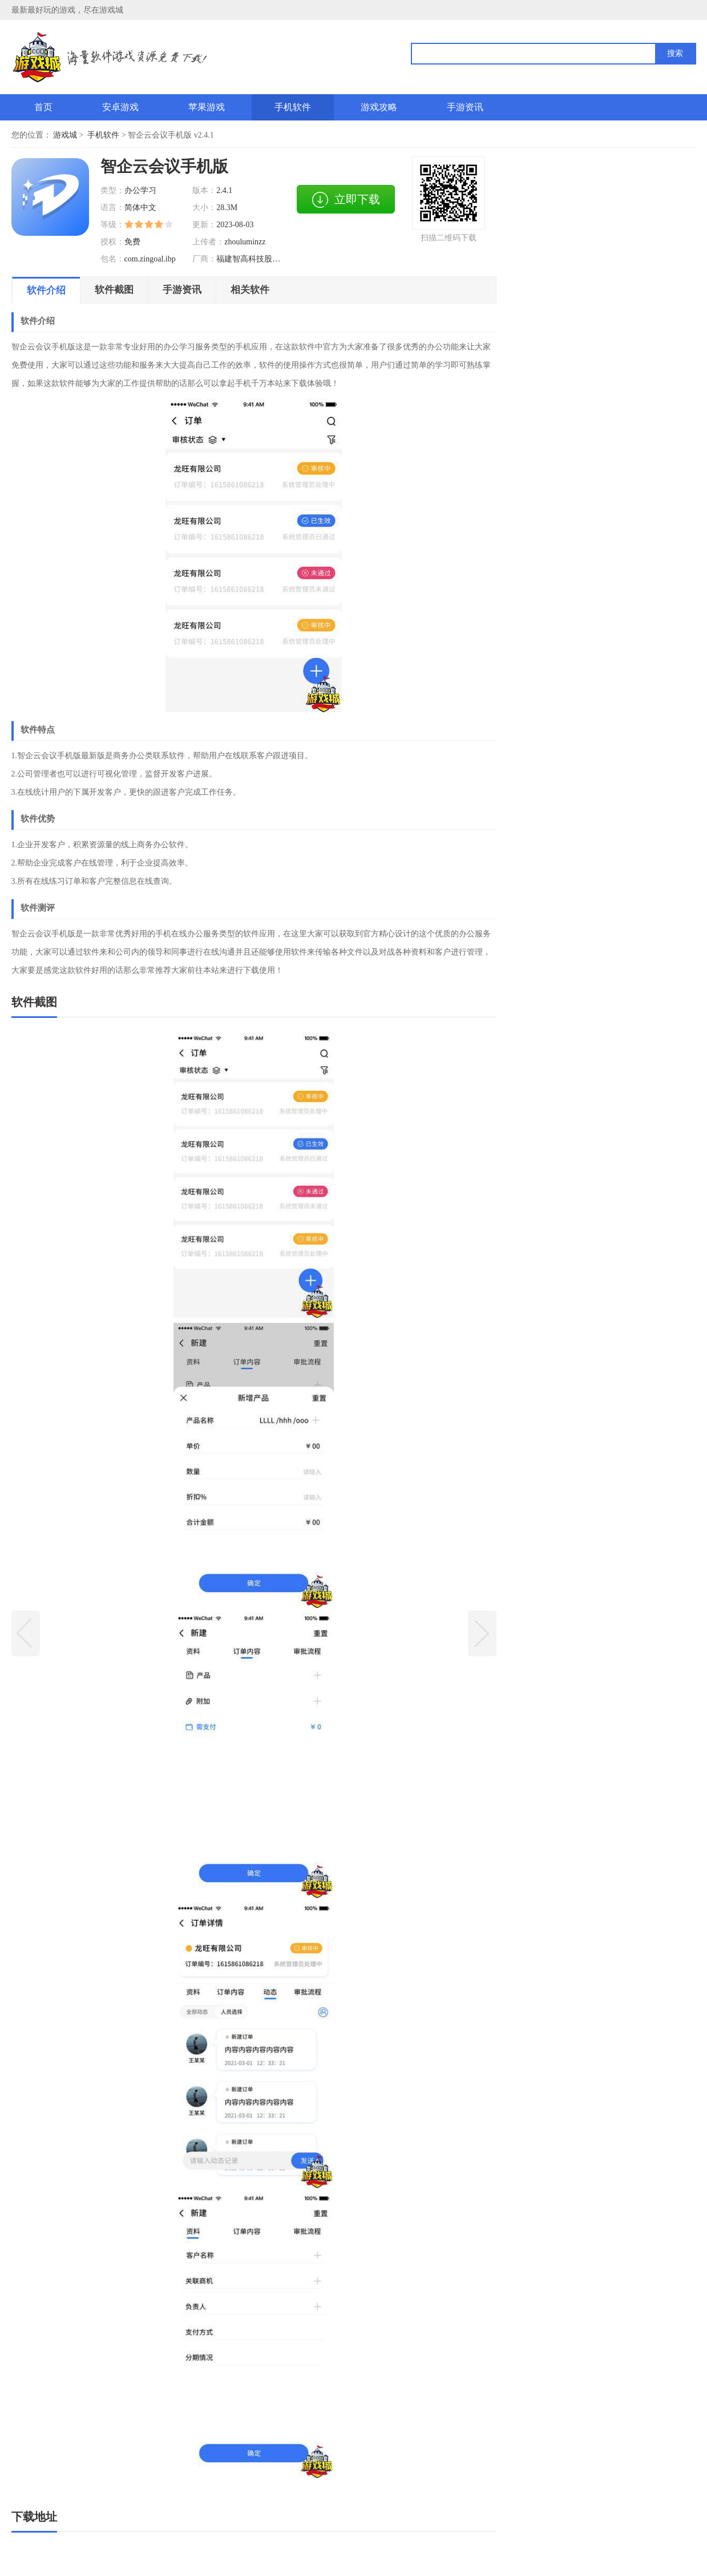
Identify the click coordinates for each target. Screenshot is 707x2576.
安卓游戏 (120, 107)
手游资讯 (465, 107)
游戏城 (65, 135)
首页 (43, 107)
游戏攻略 (379, 107)
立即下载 (346, 199)
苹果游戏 (206, 107)
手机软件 (292, 107)
